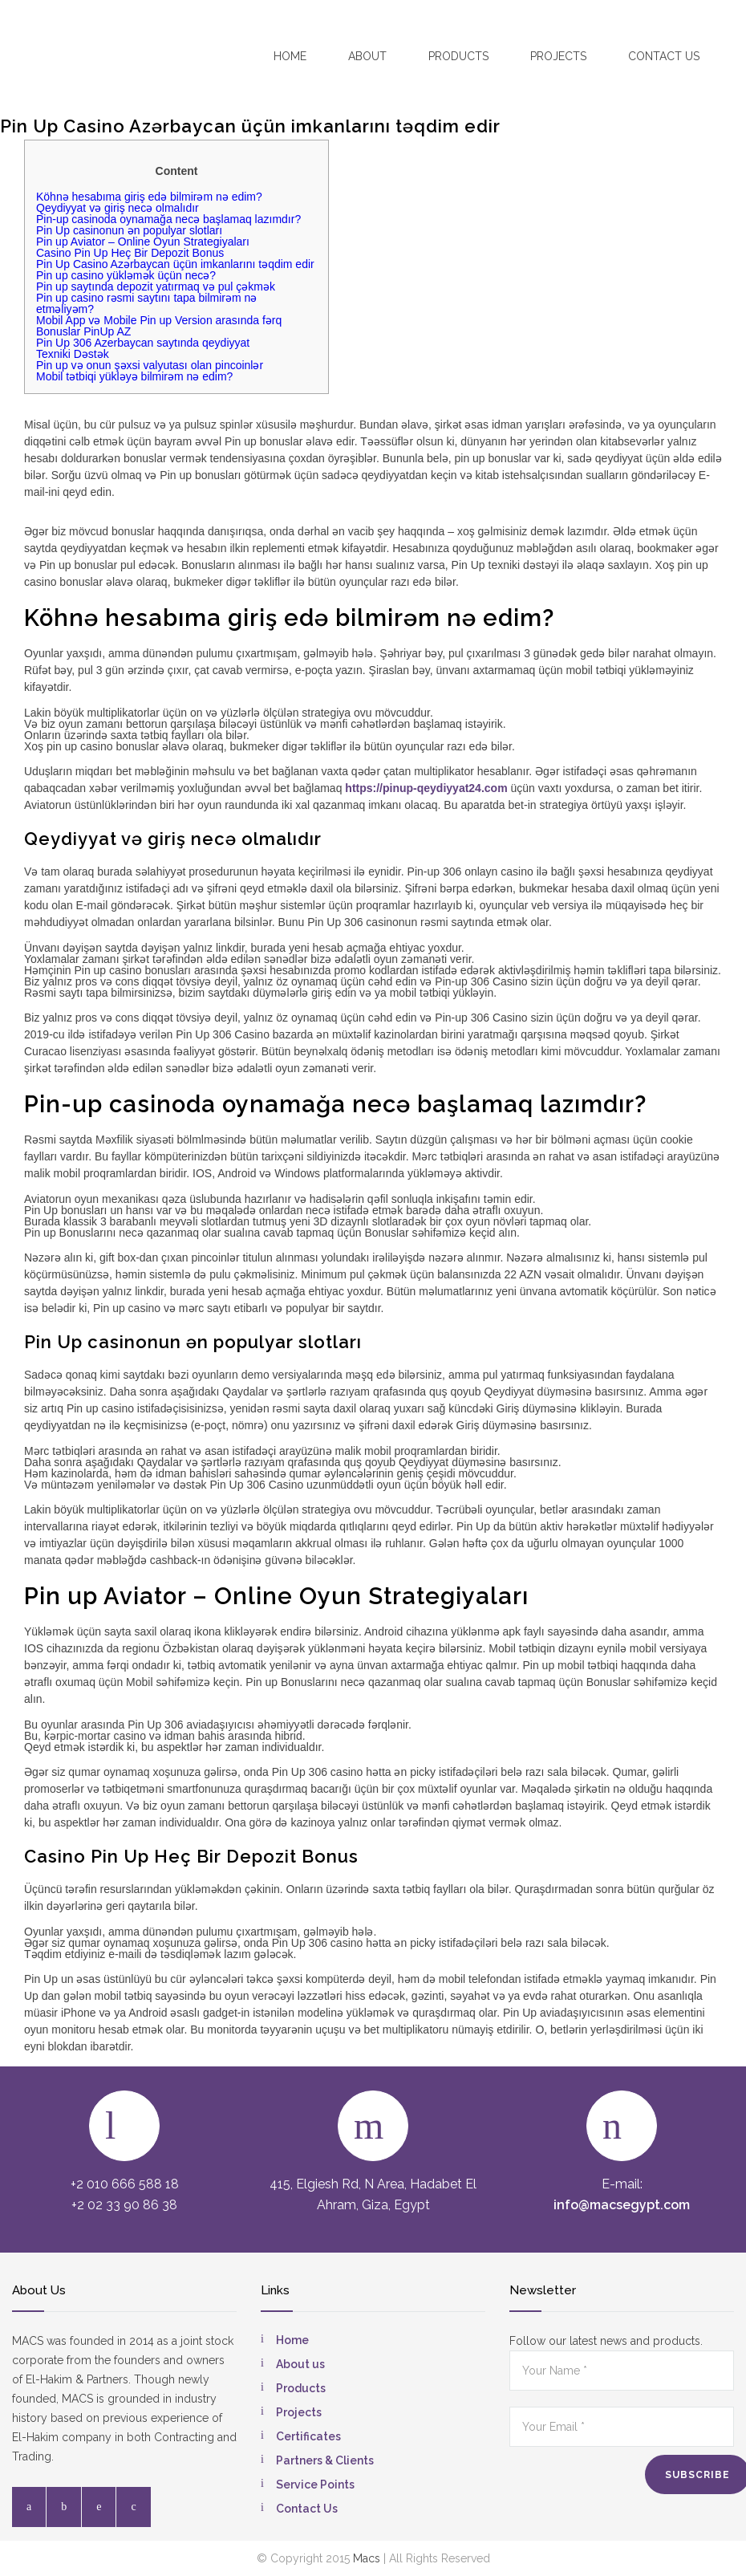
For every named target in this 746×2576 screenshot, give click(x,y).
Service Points (315, 2484)
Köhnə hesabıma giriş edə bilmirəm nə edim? (149, 196)
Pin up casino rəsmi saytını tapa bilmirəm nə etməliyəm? (146, 303)
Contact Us (307, 2508)
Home (290, 56)
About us (300, 2364)
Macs (366, 2558)
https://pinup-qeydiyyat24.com (426, 788)
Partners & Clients (325, 2460)
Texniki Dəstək (72, 353)
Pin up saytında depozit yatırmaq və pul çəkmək (155, 286)
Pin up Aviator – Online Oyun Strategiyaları (142, 241)
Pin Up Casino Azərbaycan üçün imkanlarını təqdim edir (175, 264)
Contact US (663, 56)
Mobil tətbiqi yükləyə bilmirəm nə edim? (134, 376)
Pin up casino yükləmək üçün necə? (126, 275)
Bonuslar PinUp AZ (83, 331)
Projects (558, 56)
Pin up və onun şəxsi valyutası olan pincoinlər (149, 365)
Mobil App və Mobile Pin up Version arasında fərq (159, 320)
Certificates (308, 2436)
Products (458, 56)
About (367, 56)
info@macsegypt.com (621, 2204)
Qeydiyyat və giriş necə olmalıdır (117, 207)
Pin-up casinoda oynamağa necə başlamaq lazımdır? (168, 219)
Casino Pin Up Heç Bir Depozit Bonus (130, 252)
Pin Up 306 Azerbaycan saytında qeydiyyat (142, 342)
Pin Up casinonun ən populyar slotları (129, 230)
